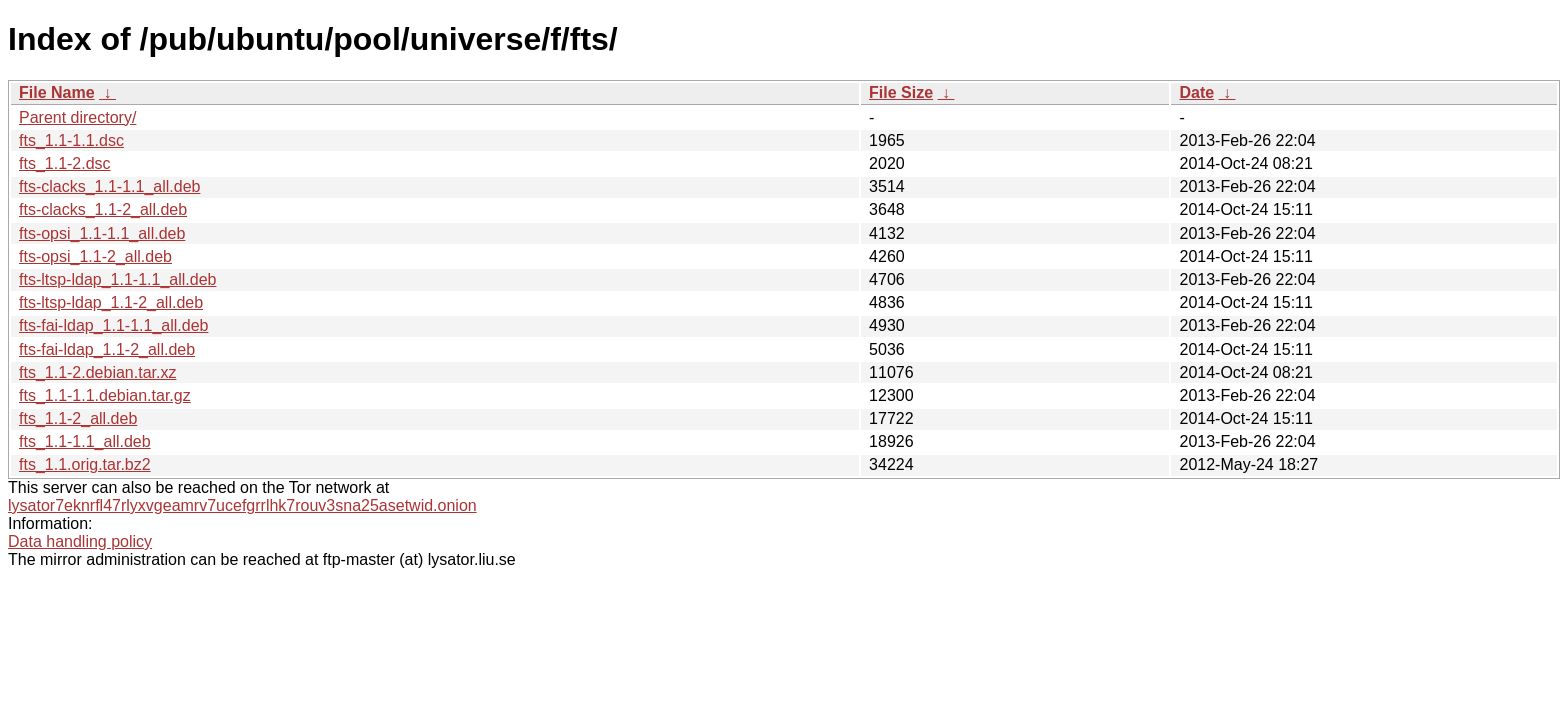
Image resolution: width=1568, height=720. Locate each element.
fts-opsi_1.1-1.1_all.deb (102, 233)
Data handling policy (80, 541)
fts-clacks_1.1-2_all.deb (103, 209)
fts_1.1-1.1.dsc (71, 140)
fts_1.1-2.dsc (65, 163)
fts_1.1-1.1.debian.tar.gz (105, 395)
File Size (901, 92)
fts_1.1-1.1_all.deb (85, 441)
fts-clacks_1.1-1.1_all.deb (109, 186)
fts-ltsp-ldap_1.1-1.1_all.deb (117, 279)
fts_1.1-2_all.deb (78, 418)
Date (1196, 92)
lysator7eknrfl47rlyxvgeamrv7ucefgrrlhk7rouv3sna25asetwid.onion (242, 505)
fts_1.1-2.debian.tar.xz (97, 372)
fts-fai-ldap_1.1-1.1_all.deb (113, 325)
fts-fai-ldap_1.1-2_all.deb (107, 349)
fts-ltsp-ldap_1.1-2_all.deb (111, 302)
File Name (57, 92)
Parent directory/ (77, 117)
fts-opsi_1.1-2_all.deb (95, 256)
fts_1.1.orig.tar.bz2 (85, 464)
